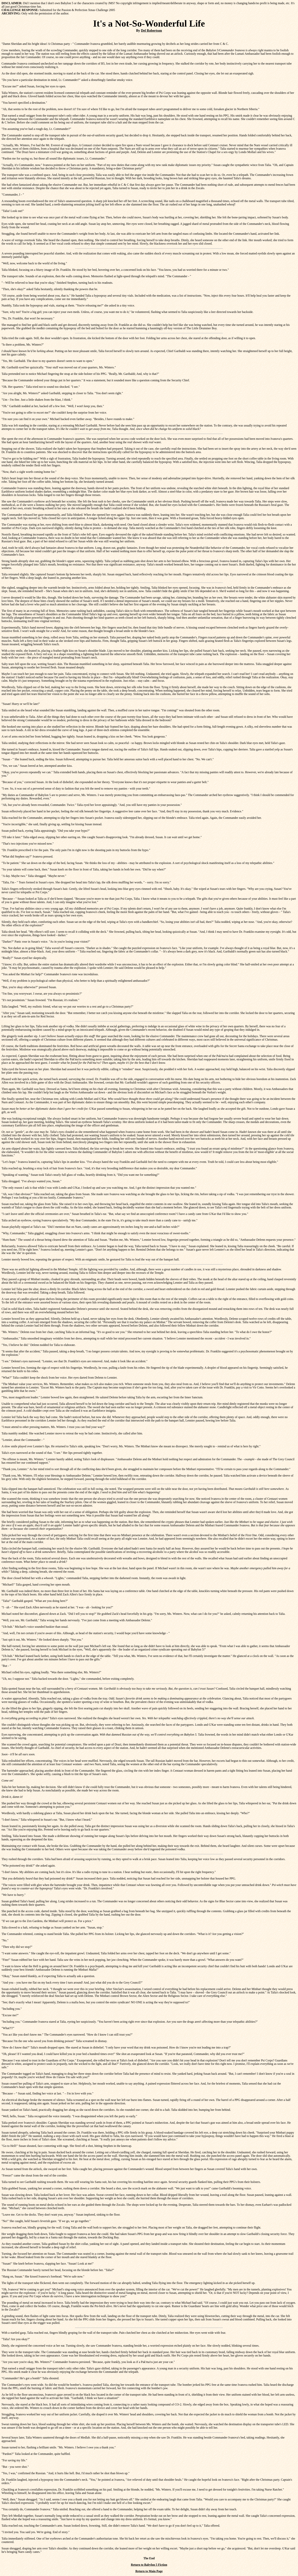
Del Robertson (151, 30)
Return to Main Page (149, 2571)
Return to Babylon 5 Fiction (149, 2564)
